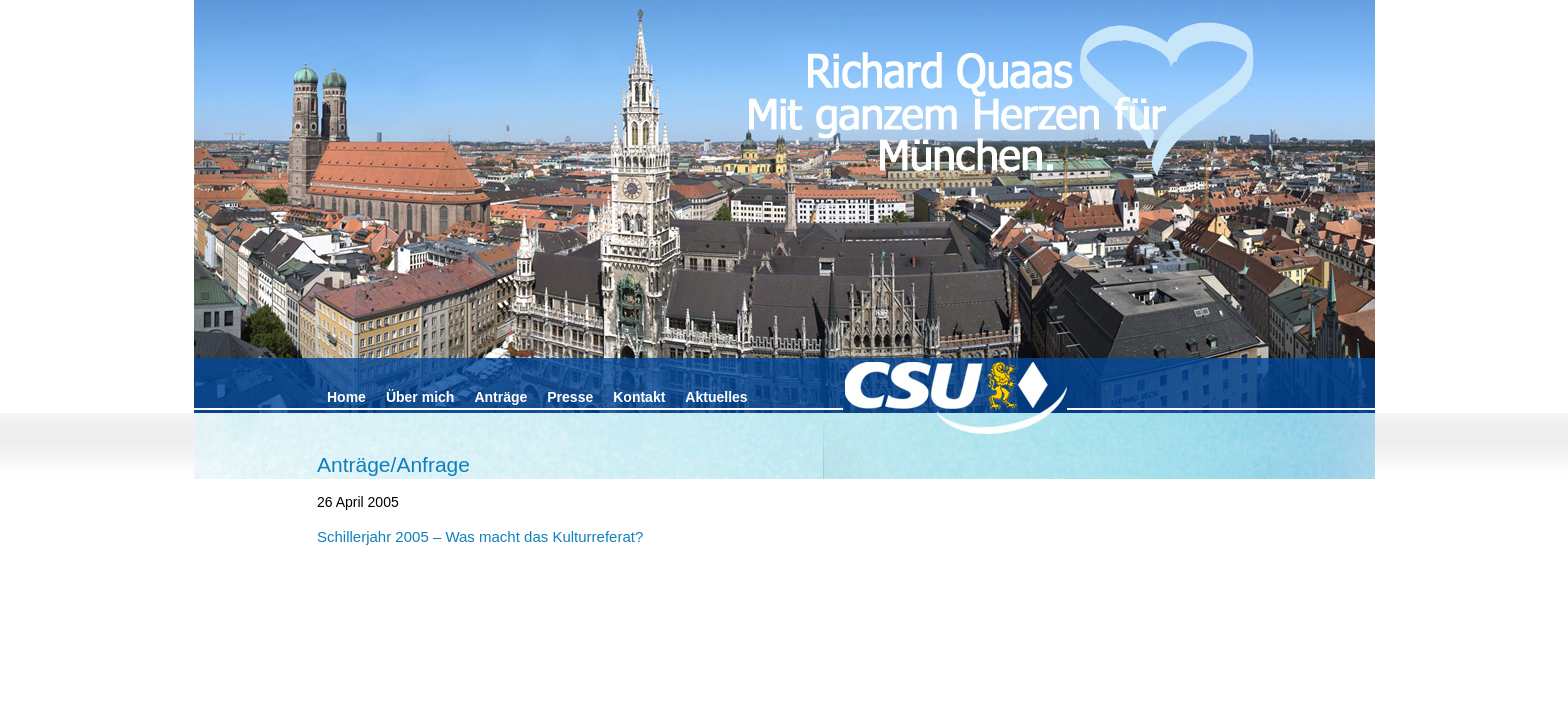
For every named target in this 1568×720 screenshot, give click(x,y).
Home (346, 397)
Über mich (420, 397)
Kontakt (639, 397)
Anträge (500, 397)
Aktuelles (716, 397)
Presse (570, 397)
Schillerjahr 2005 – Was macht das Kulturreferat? (480, 536)
